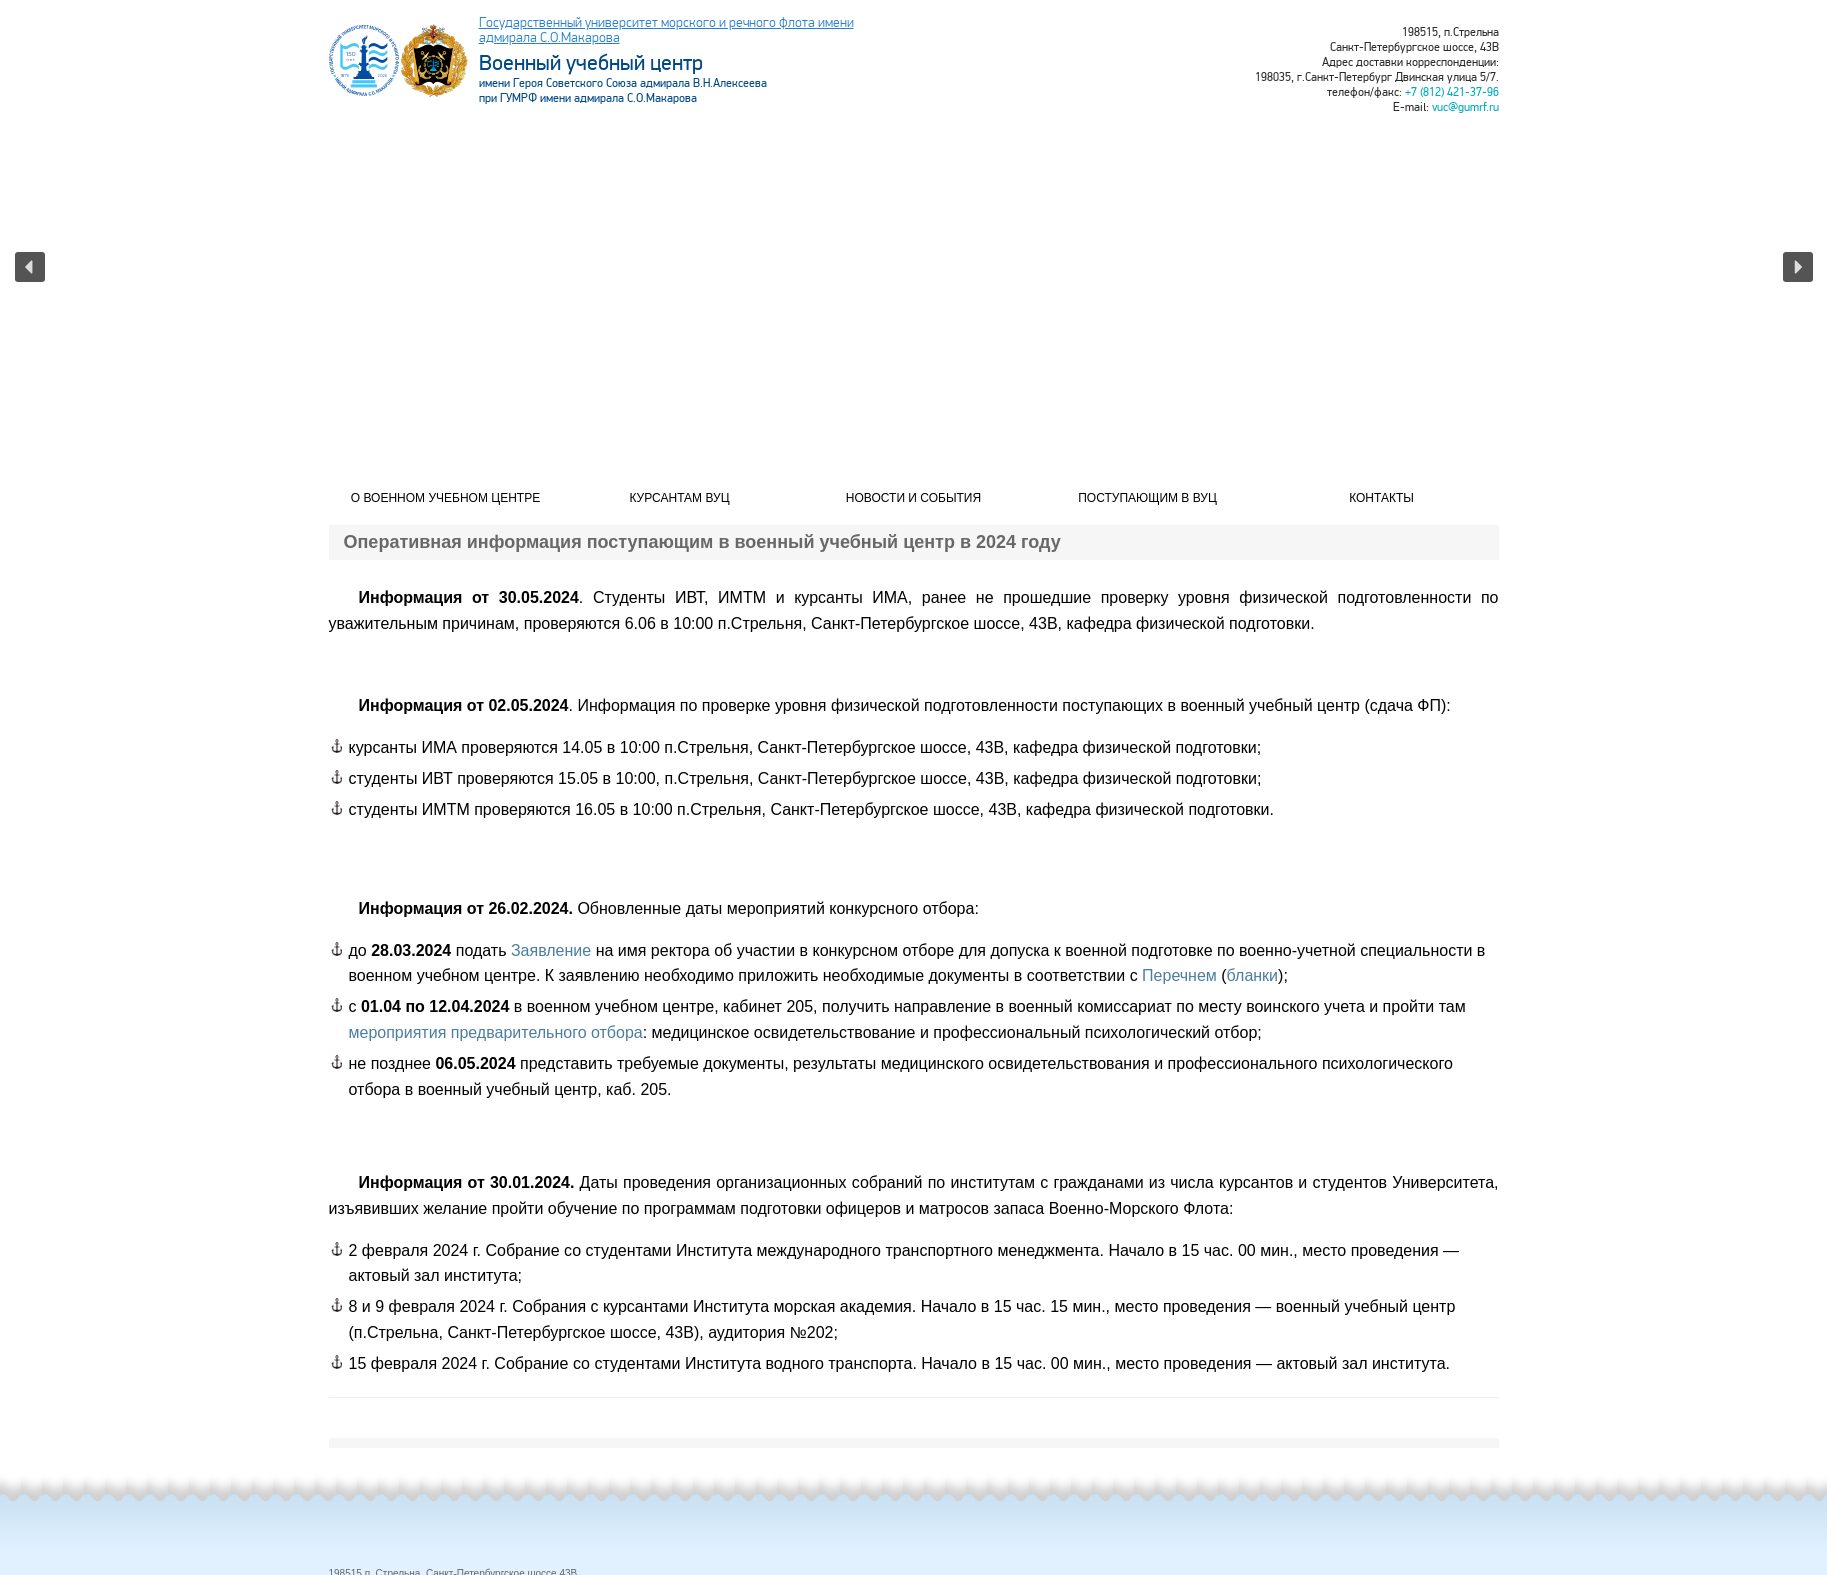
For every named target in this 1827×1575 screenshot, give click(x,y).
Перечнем (1179, 975)
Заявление (551, 950)
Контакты (1381, 498)
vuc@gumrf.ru (1465, 107)
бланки (1252, 975)
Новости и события (913, 498)
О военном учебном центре (445, 498)
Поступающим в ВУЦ (1147, 498)
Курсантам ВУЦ (679, 498)
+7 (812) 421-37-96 (1452, 92)
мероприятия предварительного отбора (496, 1032)
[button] (30, 267)
